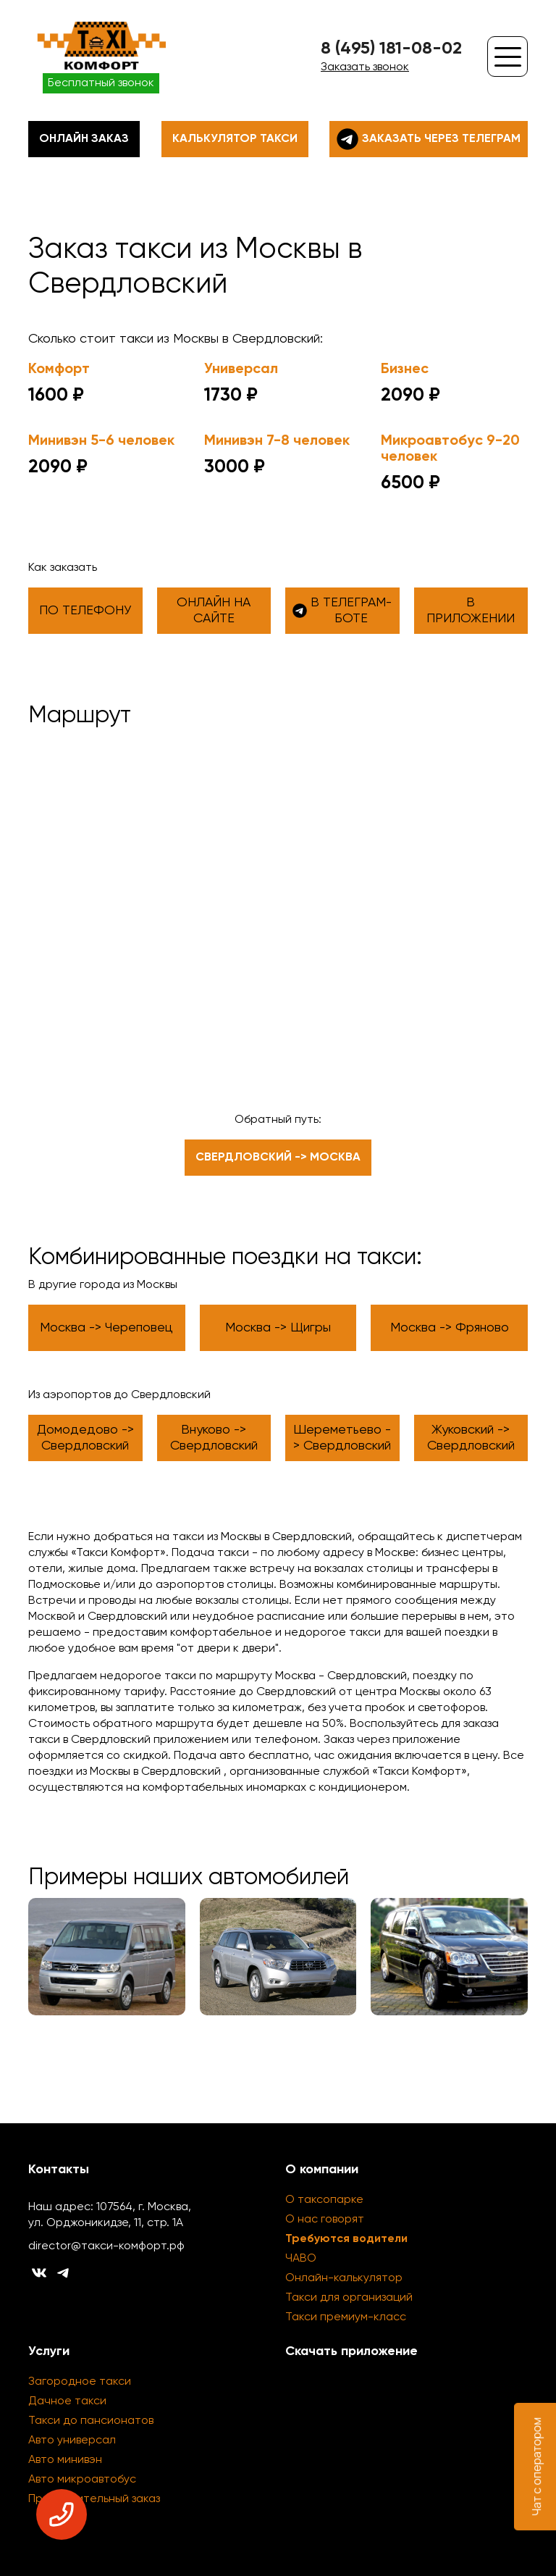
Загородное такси (79, 2382)
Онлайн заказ (84, 139)
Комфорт (59, 369)
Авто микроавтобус (82, 2479)
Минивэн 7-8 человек (277, 441)
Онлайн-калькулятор (344, 2278)
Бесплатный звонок (101, 83)
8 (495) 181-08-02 (391, 48)
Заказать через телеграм (429, 139)
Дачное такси (67, 2401)
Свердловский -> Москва (278, 1157)
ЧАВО (300, 2259)
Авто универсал (72, 2440)
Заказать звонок (365, 67)
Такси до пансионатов (90, 2421)
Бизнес (405, 369)
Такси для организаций (349, 2298)
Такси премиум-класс (345, 2317)
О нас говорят (324, 2219)
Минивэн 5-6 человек (101, 441)
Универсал (241, 369)
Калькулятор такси (235, 139)
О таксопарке (324, 2200)
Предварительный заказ (94, 2499)
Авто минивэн (65, 2460)
